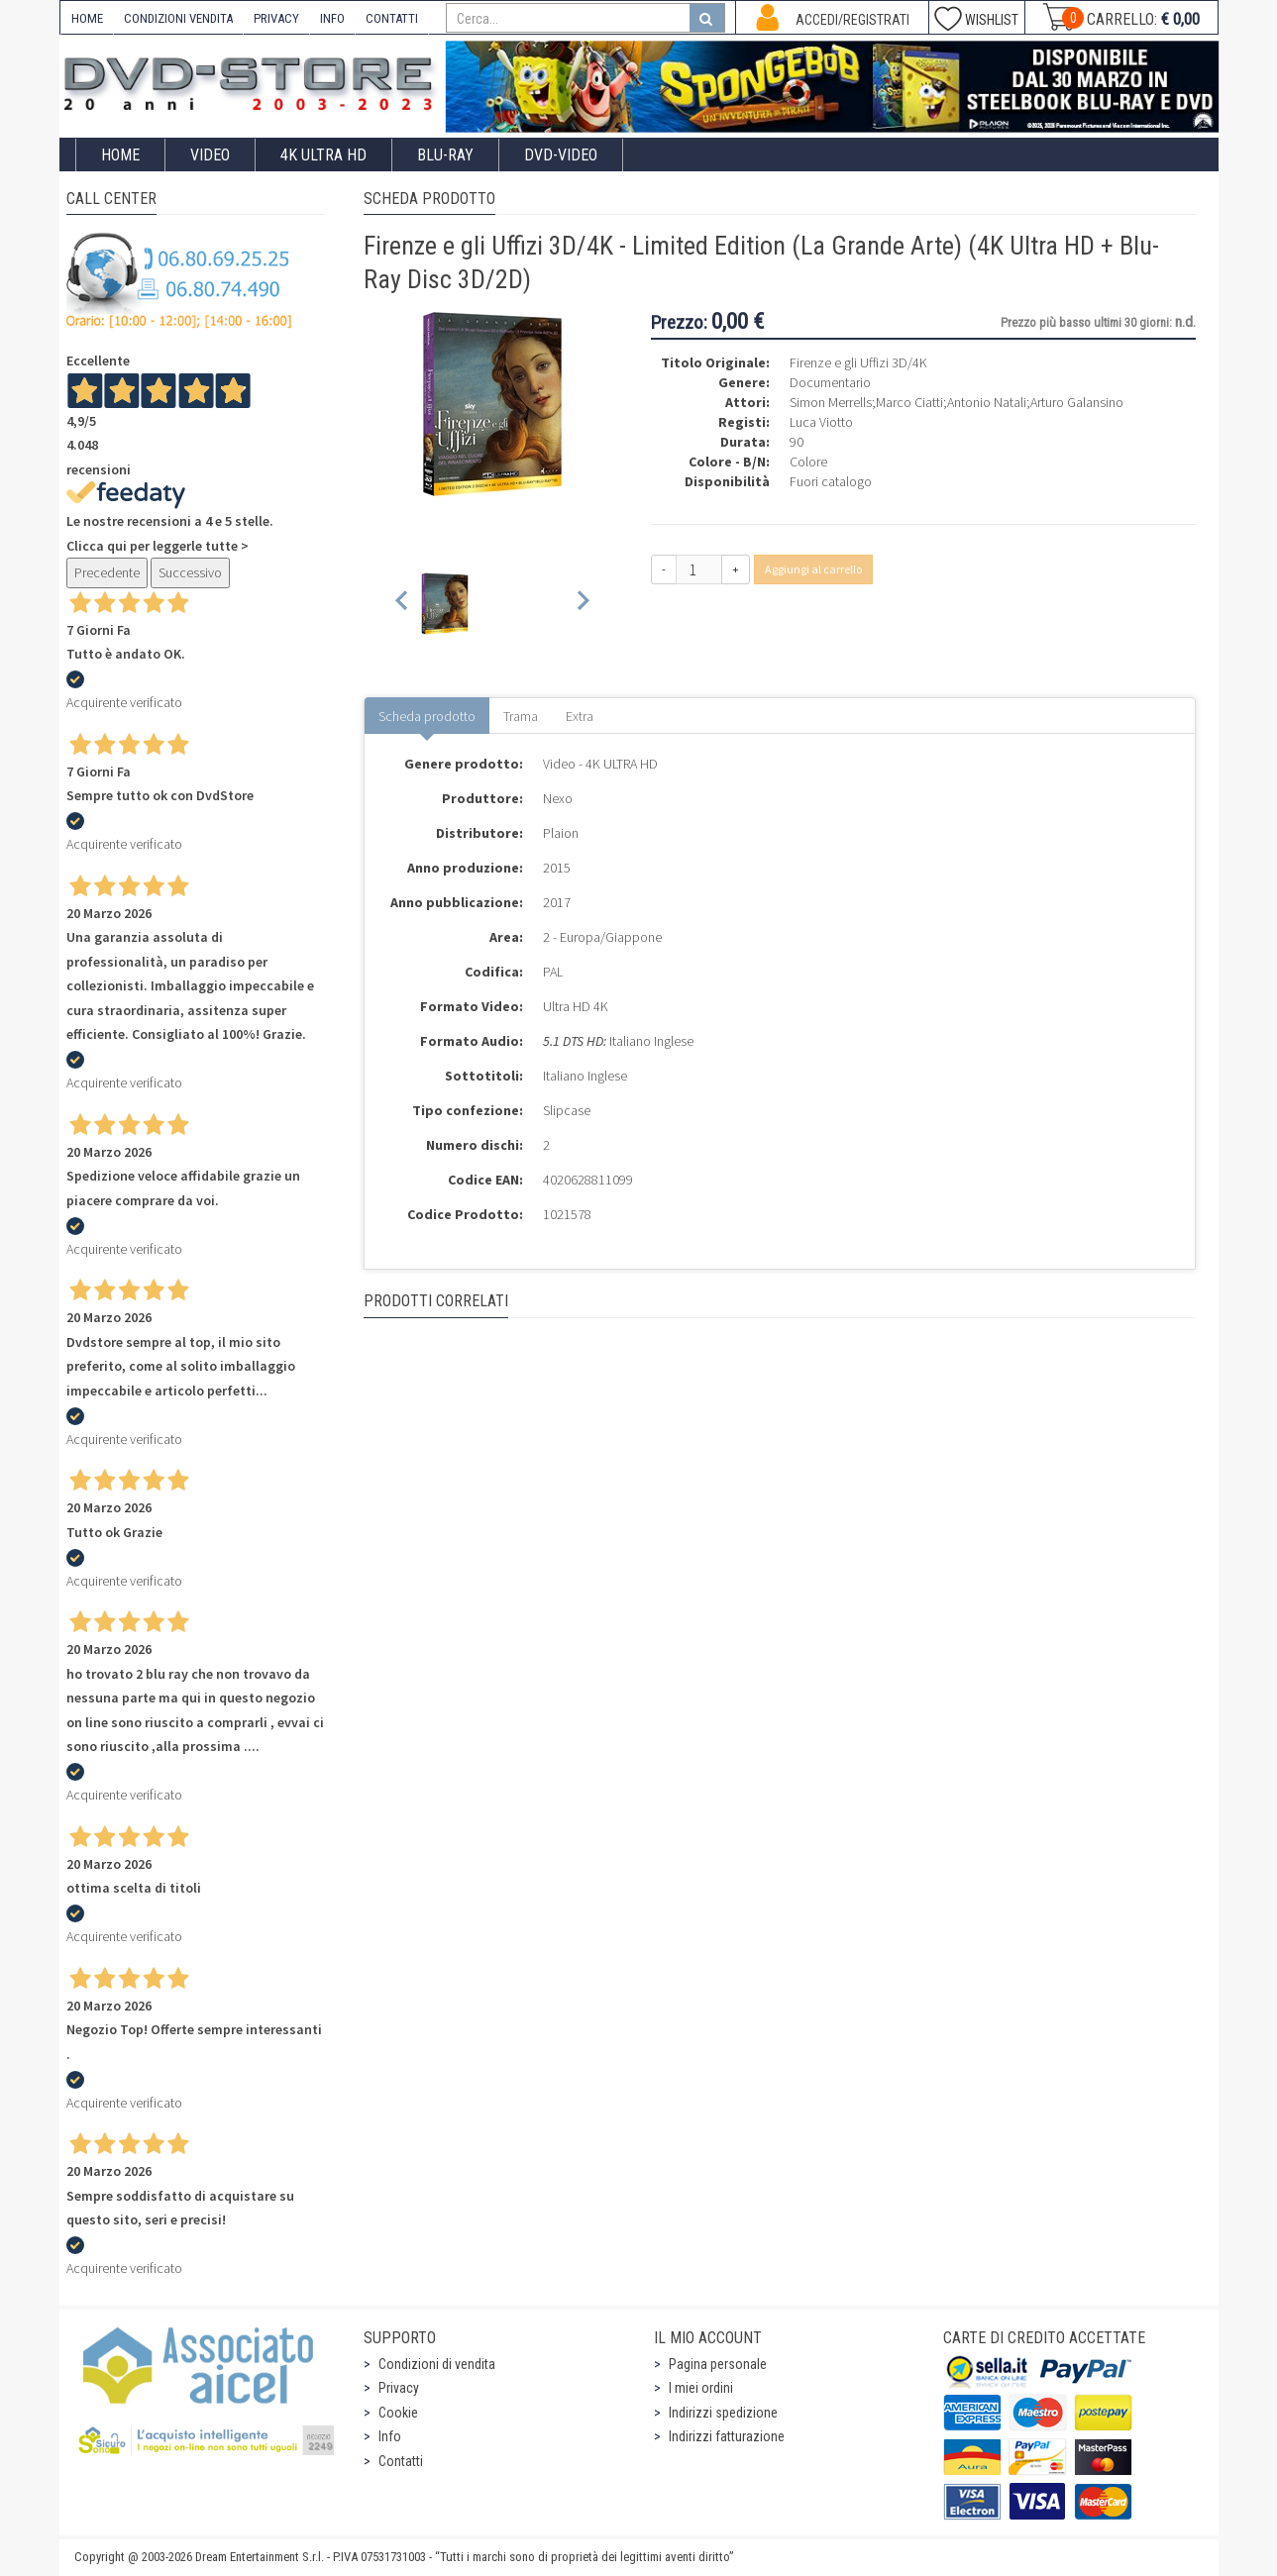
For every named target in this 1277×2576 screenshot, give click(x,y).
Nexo (558, 798)
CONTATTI (392, 18)
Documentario (830, 382)
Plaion (561, 833)
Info (389, 2436)
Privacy (398, 2388)
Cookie (398, 2413)
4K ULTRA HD (323, 155)
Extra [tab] (579, 716)
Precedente (107, 572)
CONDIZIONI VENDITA (178, 18)
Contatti (400, 2461)
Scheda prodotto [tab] (427, 716)
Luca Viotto (821, 422)
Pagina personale (718, 2364)
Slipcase (566, 1110)
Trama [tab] (520, 716)
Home (120, 155)
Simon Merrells (831, 402)
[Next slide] (582, 603)
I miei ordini (701, 2388)
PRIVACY (276, 18)
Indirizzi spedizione (723, 2413)
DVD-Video (560, 155)
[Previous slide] (402, 603)
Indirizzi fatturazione (727, 2436)
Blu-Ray (445, 155)
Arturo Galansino (1076, 402)
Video (210, 155)
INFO (332, 18)
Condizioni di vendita (436, 2364)
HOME (87, 18)
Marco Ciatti (909, 402)
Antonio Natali (986, 402)
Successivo (190, 572)
